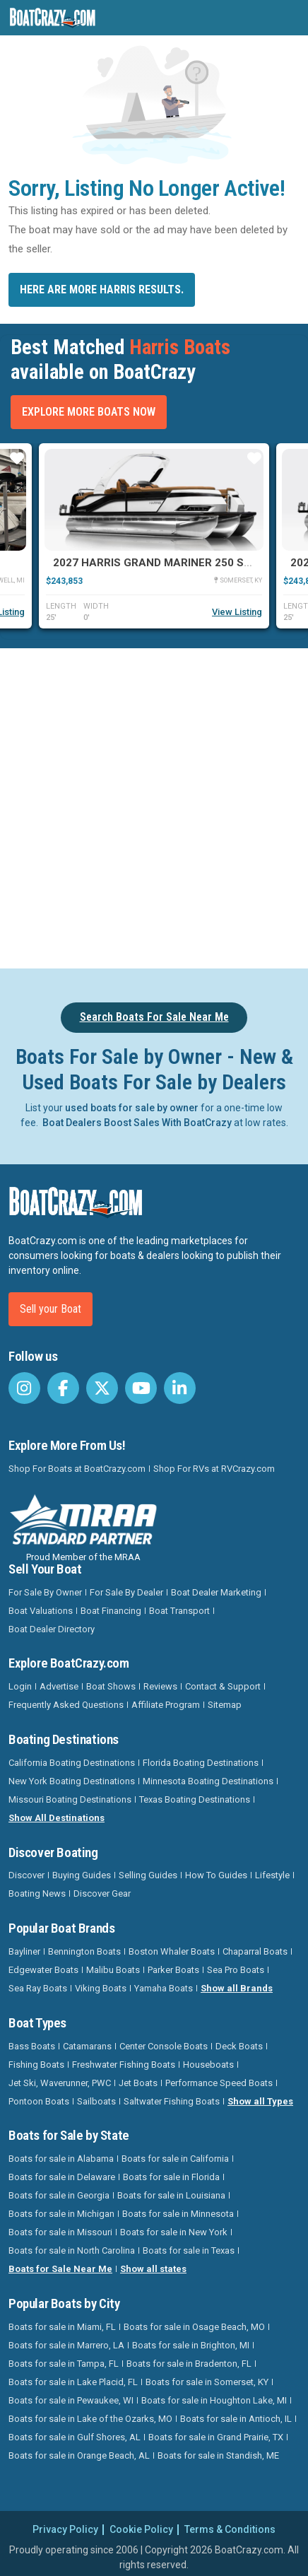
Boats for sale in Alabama (61, 2158)
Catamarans (87, 2046)
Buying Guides (81, 1875)
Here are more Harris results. (102, 289)
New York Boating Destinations (71, 1781)
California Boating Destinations (71, 1762)
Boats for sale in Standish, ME (218, 2455)
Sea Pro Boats (235, 1970)
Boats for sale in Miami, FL (62, 2327)
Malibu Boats (113, 1970)
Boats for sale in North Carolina (71, 2250)
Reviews (160, 1686)
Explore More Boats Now (88, 411)
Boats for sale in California (175, 2158)
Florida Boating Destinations (201, 1762)
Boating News (37, 1893)
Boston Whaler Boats (172, 1951)
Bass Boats (31, 2046)
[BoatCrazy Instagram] (24, 1388)
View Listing (237, 611)
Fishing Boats (36, 2064)
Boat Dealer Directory (51, 1629)
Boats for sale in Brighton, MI (190, 2345)
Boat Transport (179, 1610)
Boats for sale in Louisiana (171, 2195)
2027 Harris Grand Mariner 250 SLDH (159, 562)
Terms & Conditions (230, 2529)
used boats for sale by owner (132, 1107)
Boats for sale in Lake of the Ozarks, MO (90, 2418)
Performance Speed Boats (219, 2083)
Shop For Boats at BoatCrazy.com (77, 1468)
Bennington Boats (84, 1951)
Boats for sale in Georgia (58, 2195)
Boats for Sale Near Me (60, 2269)
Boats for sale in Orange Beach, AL (79, 2455)
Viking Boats (100, 1988)
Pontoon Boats (38, 2101)
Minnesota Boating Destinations (208, 1781)
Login (20, 1686)
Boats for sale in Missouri (60, 2232)
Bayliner (24, 1951)
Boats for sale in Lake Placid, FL (73, 2382)
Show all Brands (237, 1988)
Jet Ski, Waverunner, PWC (59, 2083)
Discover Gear (102, 1893)
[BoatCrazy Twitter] (102, 1388)
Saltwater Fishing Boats (172, 2101)
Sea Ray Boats (37, 1988)
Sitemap (225, 1704)
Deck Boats (239, 2046)
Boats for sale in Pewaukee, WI (71, 2400)
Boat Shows (111, 1686)
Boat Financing (111, 1610)
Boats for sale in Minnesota (178, 2213)
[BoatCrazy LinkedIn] (180, 1388)
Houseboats (208, 2064)
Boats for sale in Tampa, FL (63, 2363)
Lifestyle (272, 1875)
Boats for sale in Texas (189, 2250)
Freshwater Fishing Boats (123, 2064)
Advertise (59, 1686)
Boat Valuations (40, 1610)
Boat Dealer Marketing (216, 1592)
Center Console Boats (163, 2046)
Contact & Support (223, 1686)
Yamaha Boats (163, 1988)
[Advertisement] (154, 806)
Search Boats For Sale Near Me (154, 1017)
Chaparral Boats (255, 1951)
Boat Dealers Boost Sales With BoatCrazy (137, 1122)
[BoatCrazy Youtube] (141, 1388)
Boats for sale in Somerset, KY (207, 2382)
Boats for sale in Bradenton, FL (188, 2363)
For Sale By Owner (45, 1592)
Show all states (153, 2269)
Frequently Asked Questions (66, 1704)
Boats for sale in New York (173, 2232)
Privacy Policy (65, 2529)
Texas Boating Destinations (194, 1799)
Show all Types (260, 2101)
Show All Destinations (56, 1818)
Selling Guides (148, 1875)
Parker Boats (173, 1970)
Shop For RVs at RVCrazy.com (214, 1468)
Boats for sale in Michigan (61, 2213)
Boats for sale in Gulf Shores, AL (74, 2437)
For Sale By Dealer (126, 1592)
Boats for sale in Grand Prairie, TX (215, 2437)
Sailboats (96, 2101)
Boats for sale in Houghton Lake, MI (214, 2400)
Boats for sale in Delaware (61, 2177)
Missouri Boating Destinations (69, 1799)
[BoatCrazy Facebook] (63, 1388)
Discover (26, 1875)
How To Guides (216, 1875)
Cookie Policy (141, 2529)
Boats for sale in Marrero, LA (66, 2345)
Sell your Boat (50, 1309)
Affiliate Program (165, 1704)
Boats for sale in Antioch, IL (236, 2418)
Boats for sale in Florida (171, 2177)
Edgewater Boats (43, 1970)
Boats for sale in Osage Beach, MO (194, 2327)
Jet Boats (138, 2083)
